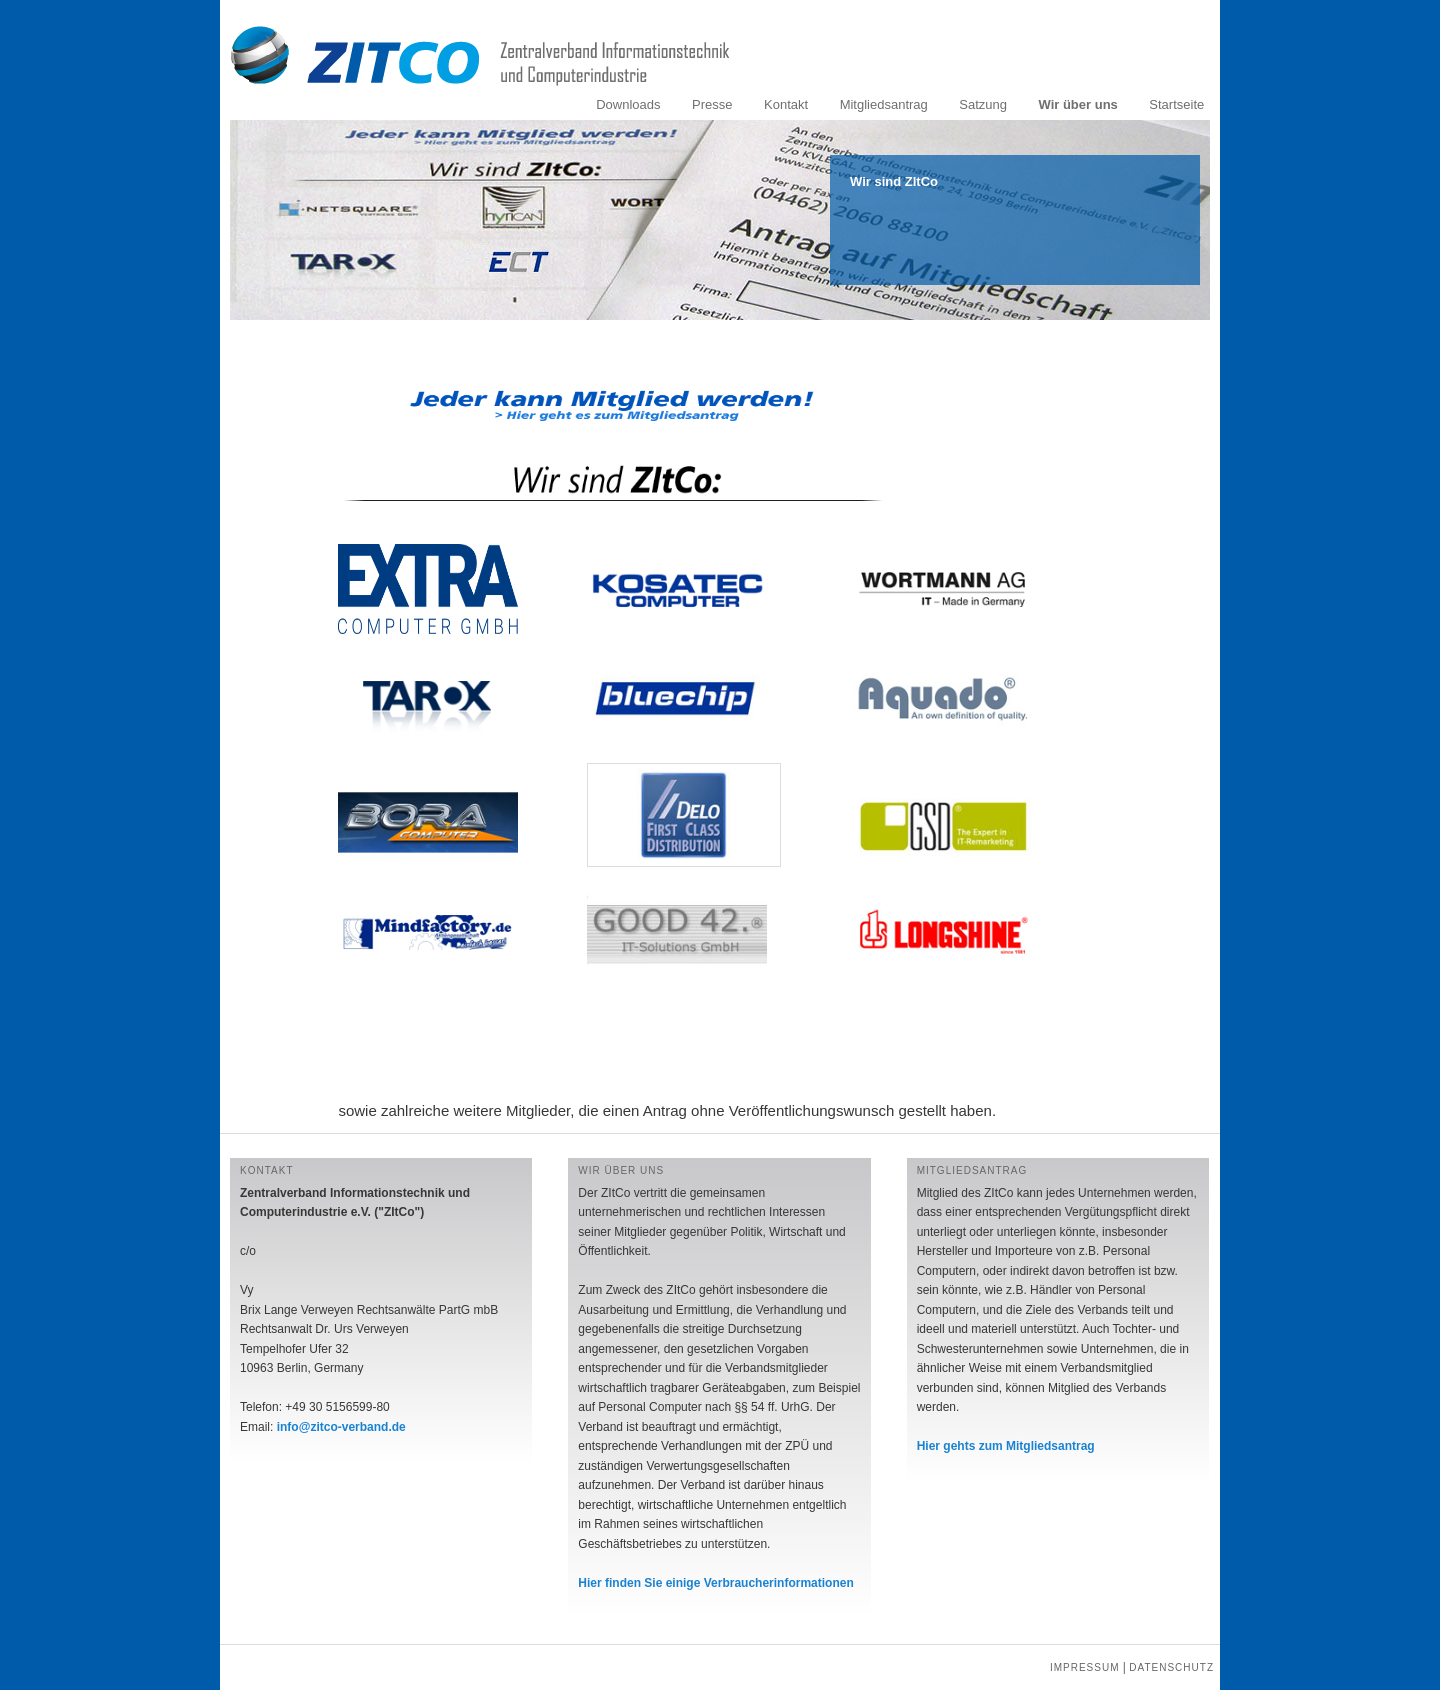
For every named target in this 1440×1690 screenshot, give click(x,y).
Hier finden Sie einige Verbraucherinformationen (715, 1583)
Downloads (628, 104)
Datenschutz (1171, 1667)
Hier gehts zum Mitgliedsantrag (1006, 1446)
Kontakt (786, 104)
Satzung (983, 104)
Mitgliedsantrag (884, 104)
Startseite (1176, 104)
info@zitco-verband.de (341, 1427)
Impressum (1085, 1667)
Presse (712, 104)
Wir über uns (1077, 104)
